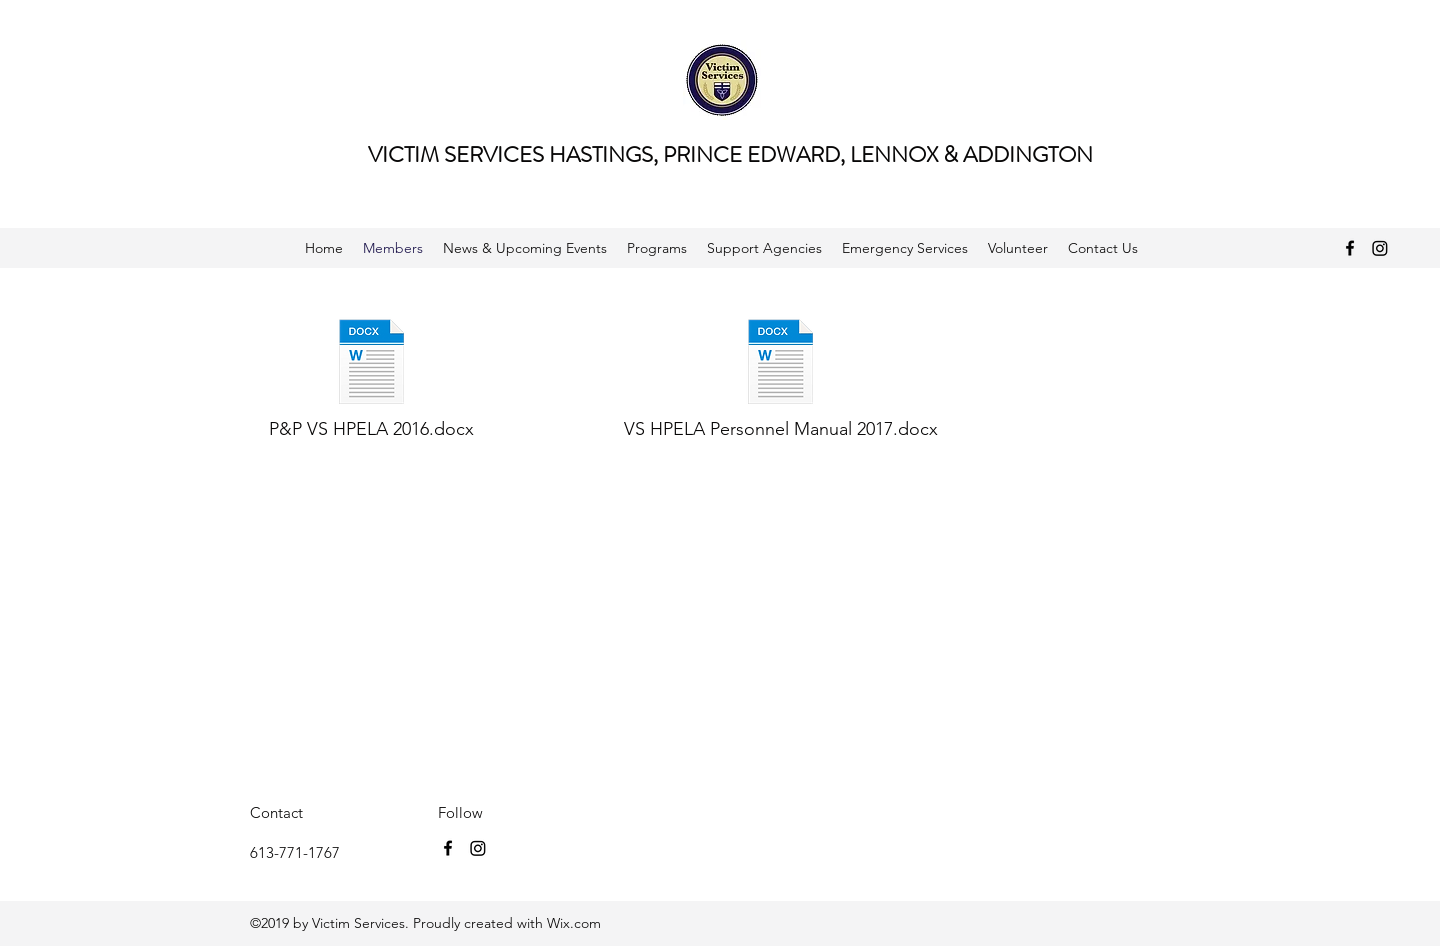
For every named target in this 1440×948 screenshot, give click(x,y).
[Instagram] (1380, 248)
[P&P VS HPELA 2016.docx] (371, 380)
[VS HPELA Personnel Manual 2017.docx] (781, 380)
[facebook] (1350, 248)
